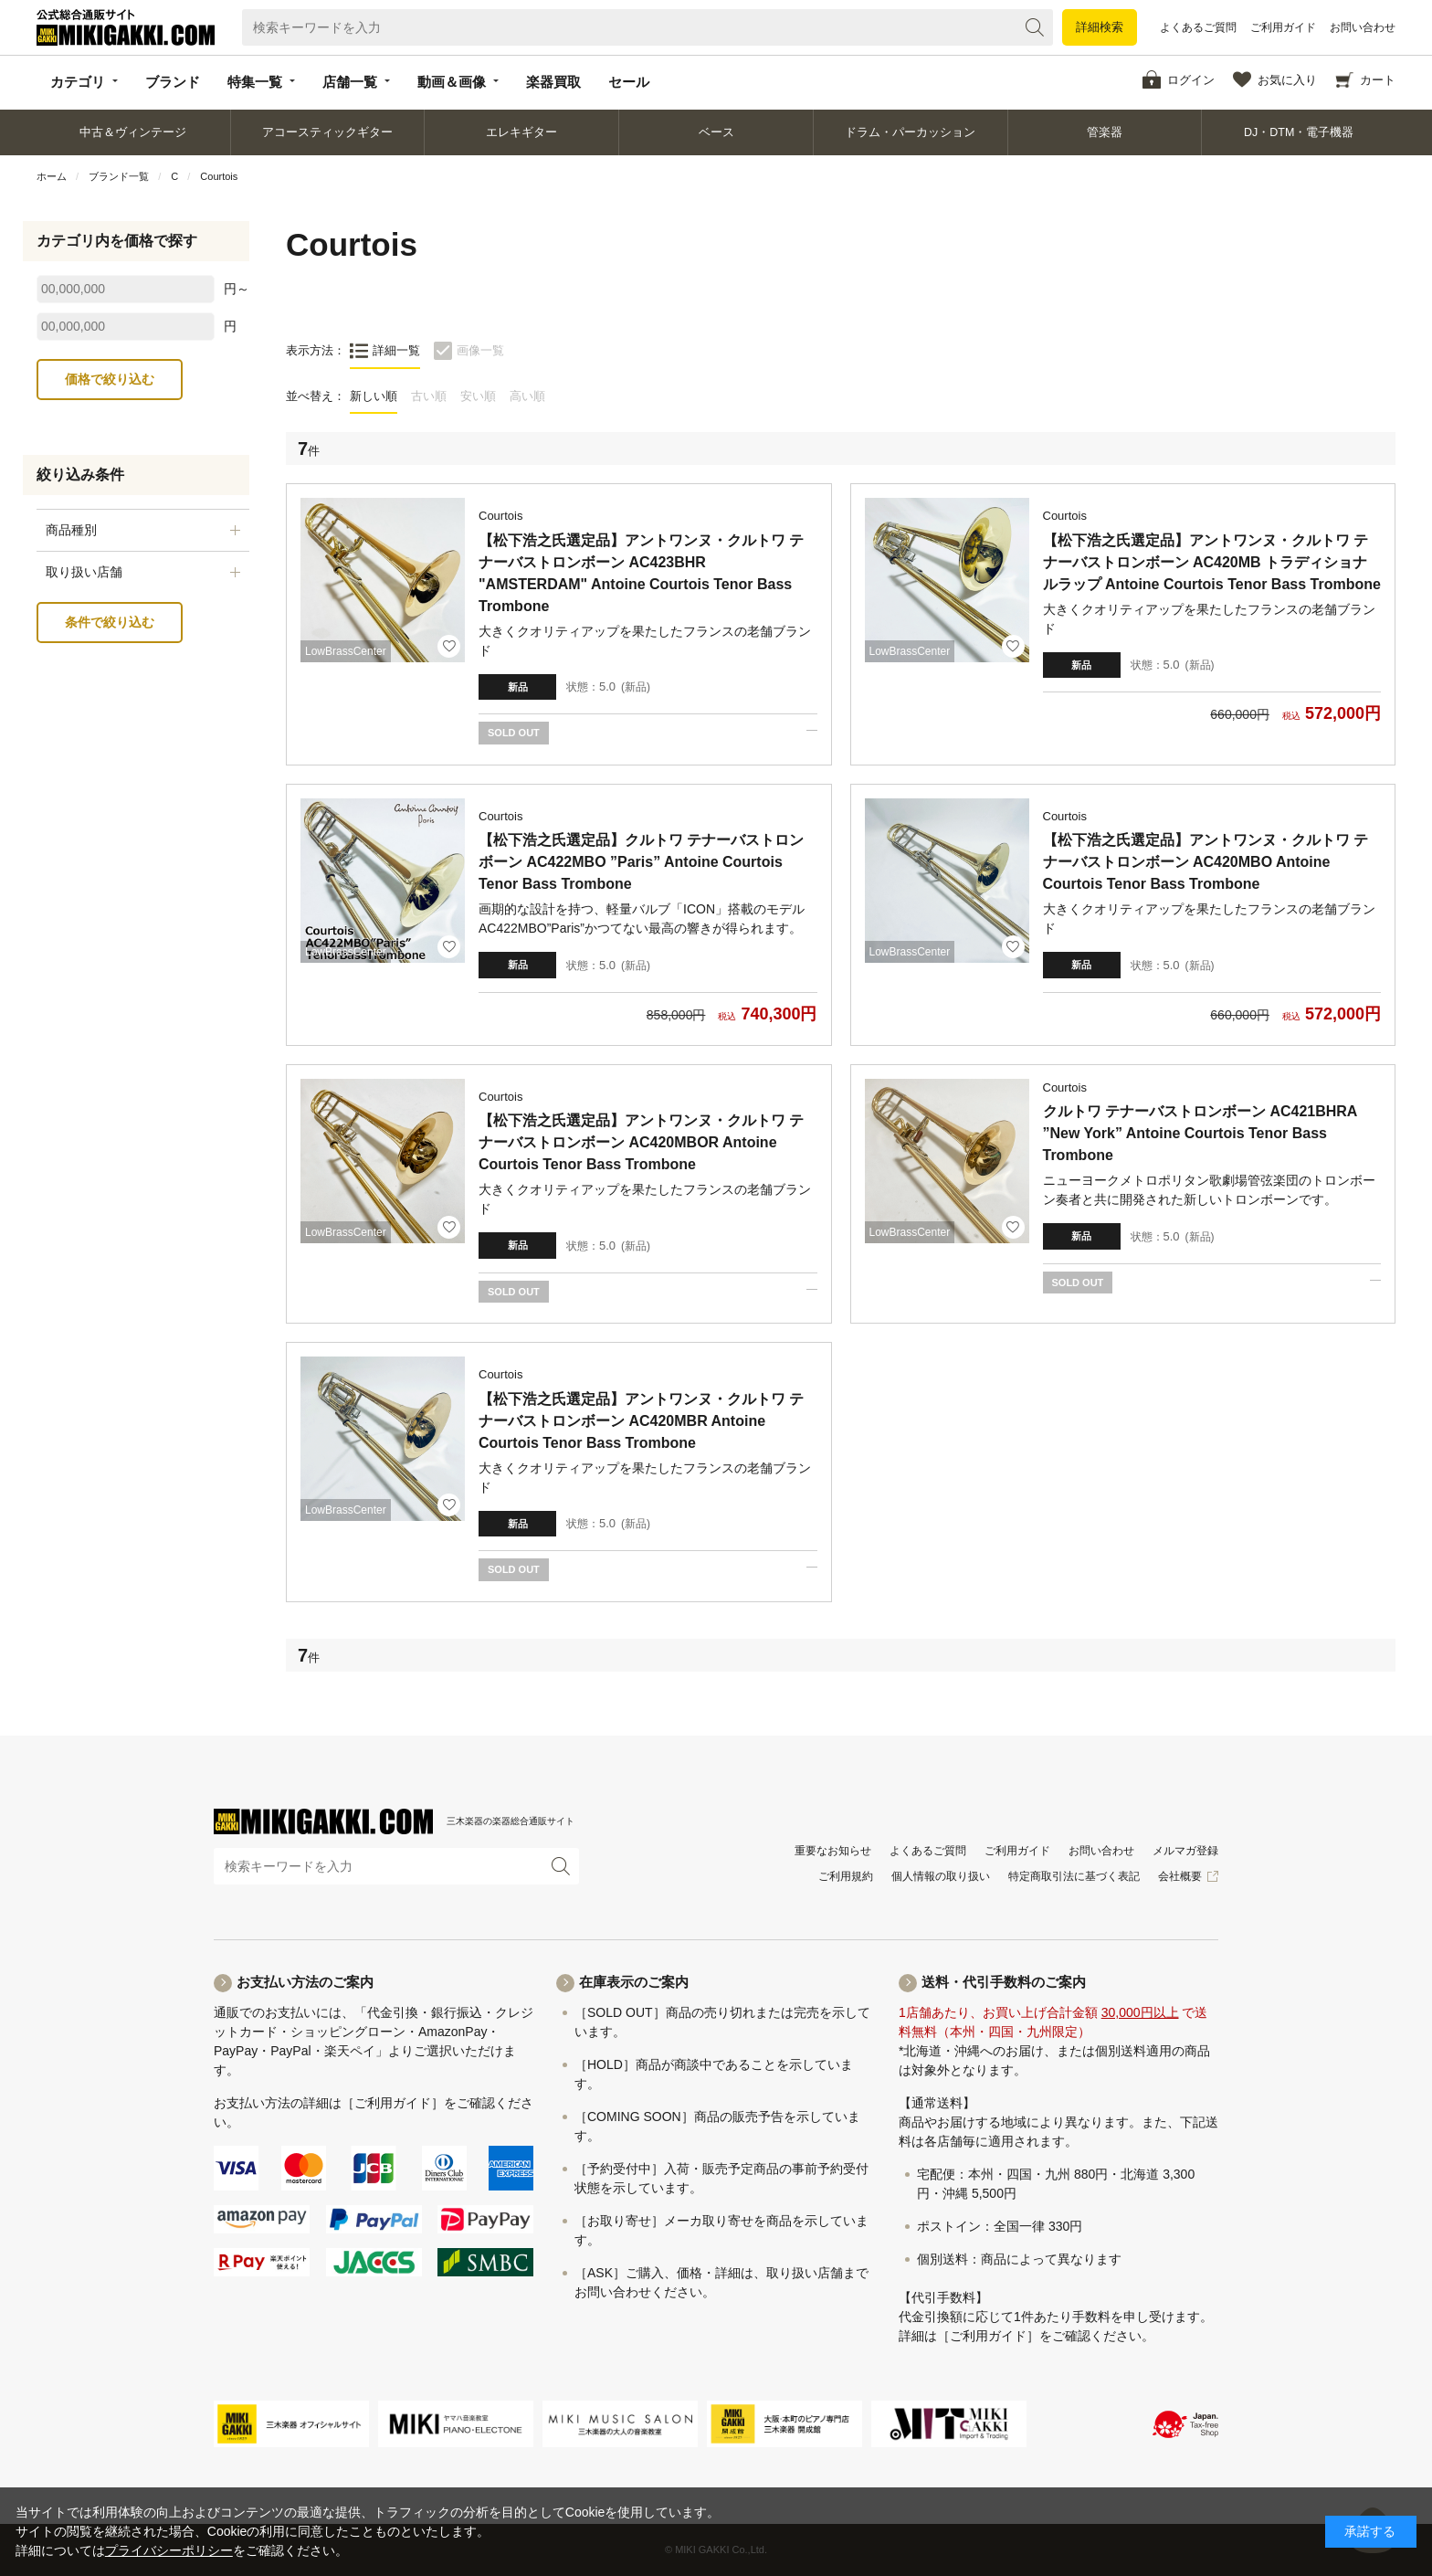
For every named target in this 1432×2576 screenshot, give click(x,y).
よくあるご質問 (1198, 27)
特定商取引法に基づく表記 (1074, 1876)
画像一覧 (480, 350)
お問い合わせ (1362, 27)
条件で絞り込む (109, 622)
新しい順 (373, 396)
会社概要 (1180, 1876)
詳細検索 (1099, 27)
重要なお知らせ (833, 1850)
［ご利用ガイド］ (393, 2103)
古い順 (429, 396)
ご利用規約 (845, 1876)
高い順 (527, 396)
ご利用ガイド (1283, 27)
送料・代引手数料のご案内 (1003, 1982)
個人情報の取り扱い (940, 1876)
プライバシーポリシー (169, 2550)
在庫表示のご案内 (634, 1982)
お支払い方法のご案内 (305, 1982)
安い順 (478, 396)
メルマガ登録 (1185, 1850)
